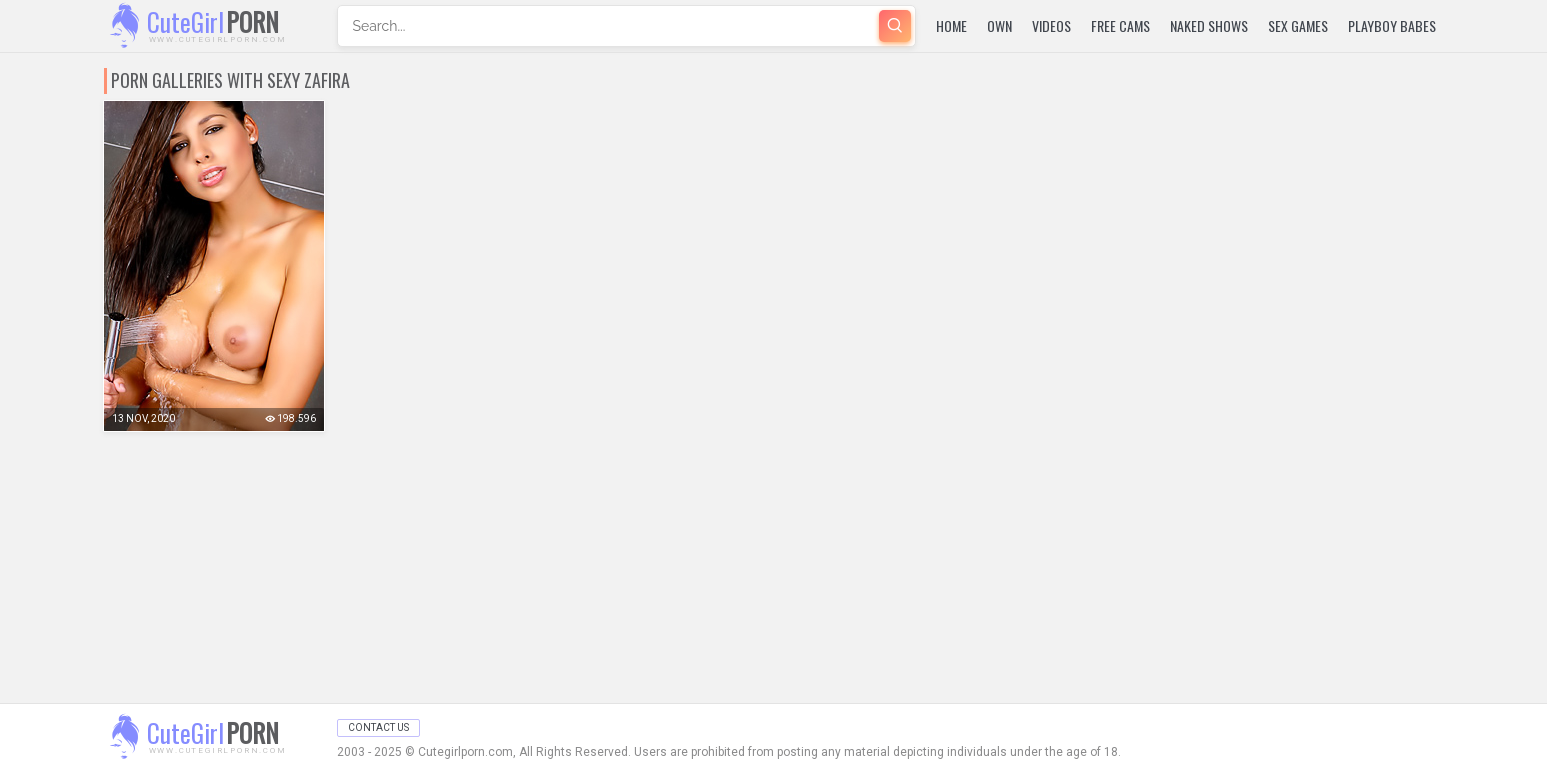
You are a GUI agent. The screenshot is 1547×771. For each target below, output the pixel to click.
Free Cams (1120, 25)
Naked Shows (1209, 25)
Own (999, 25)
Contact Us (378, 727)
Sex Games (1298, 25)
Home (951, 25)
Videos (1051, 25)
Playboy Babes (1392, 25)
